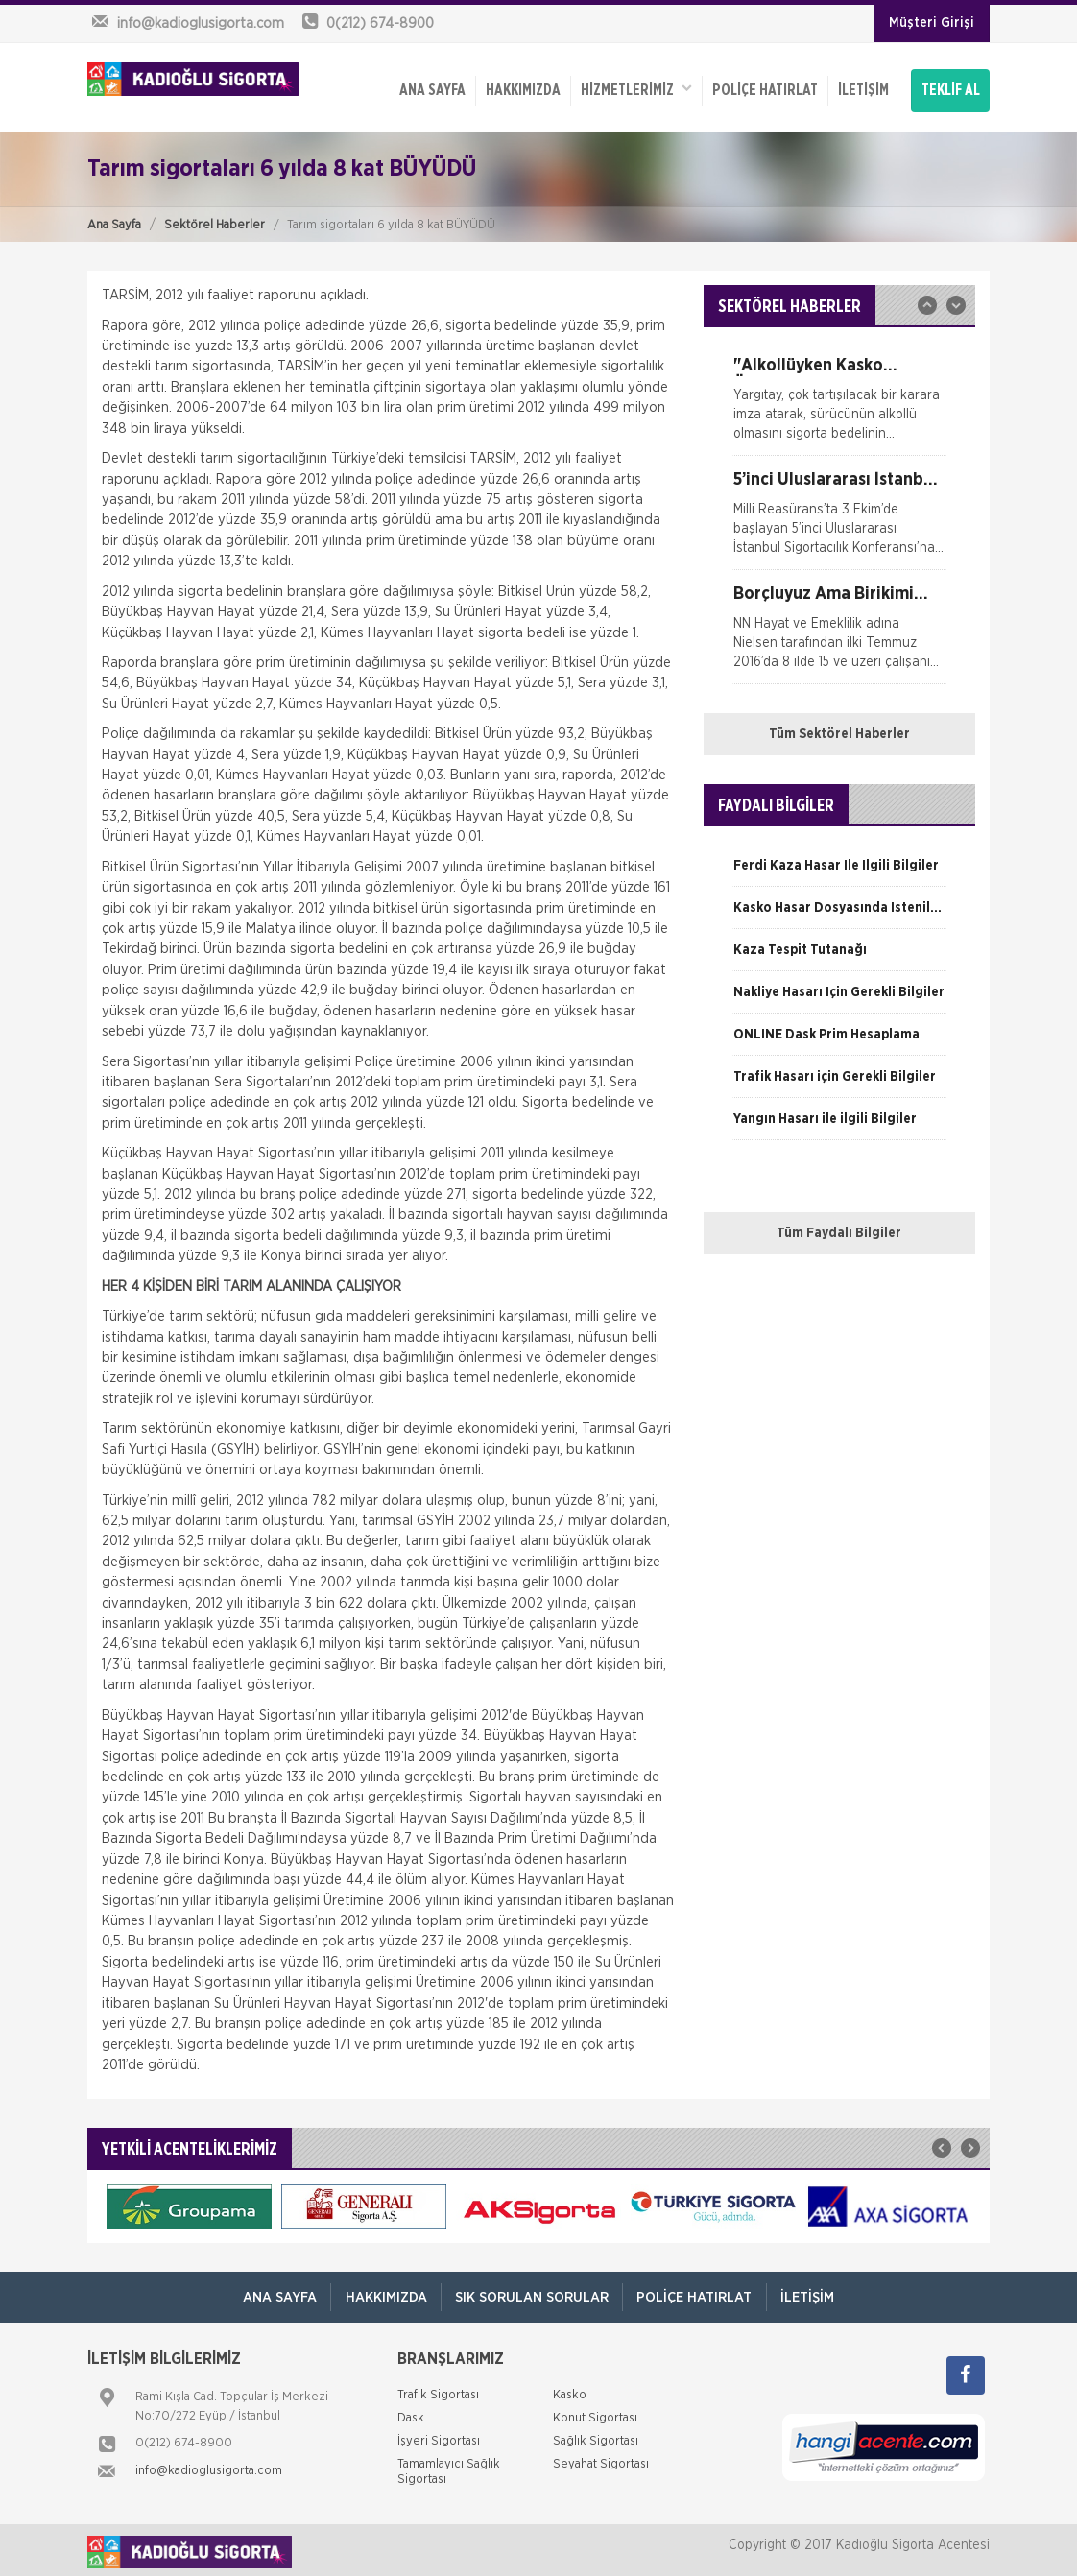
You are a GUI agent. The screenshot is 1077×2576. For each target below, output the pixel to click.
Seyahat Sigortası (601, 2460)
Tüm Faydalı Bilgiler (839, 1229)
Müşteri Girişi (931, 23)
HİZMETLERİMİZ (634, 87)
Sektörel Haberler (214, 220)
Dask (410, 2414)
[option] (839, 402)
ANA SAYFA (430, 88)
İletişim (861, 88)
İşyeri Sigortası (438, 2437)
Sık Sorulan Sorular (532, 2293)
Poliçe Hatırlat (763, 88)
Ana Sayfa (114, 220)
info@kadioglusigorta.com (208, 2467)
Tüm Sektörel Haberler (839, 730)
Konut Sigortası (595, 2414)
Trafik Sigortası (438, 2391)
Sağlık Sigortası (595, 2437)
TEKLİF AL (950, 88)
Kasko (569, 2391)
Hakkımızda (521, 88)
